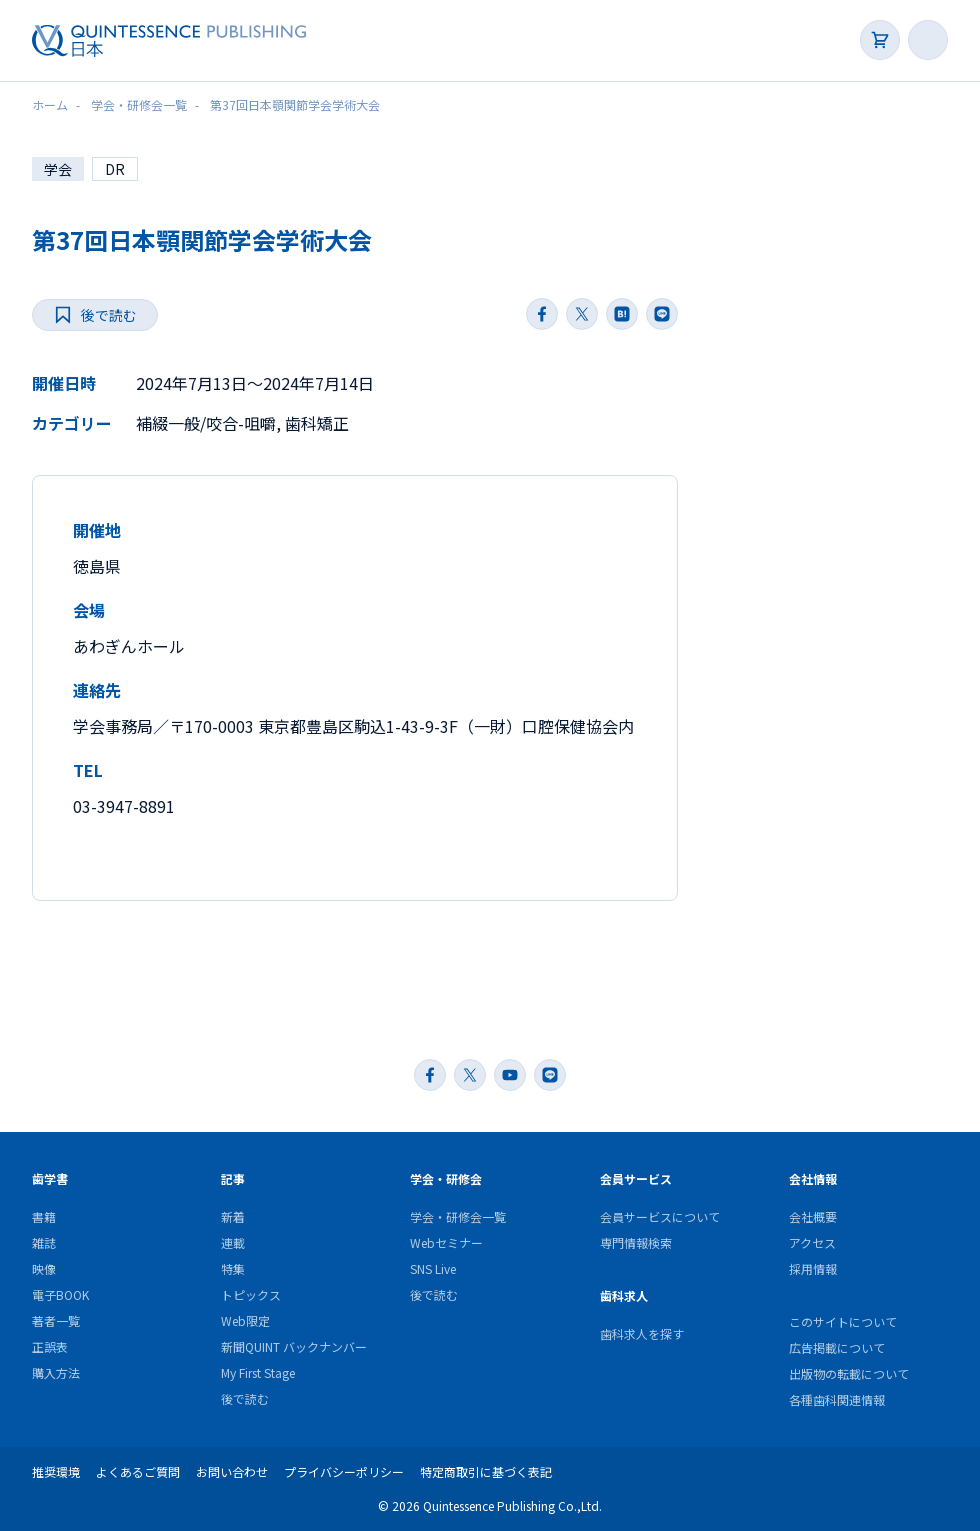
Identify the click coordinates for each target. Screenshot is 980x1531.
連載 (233, 1242)
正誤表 (50, 1346)
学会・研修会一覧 (458, 1216)
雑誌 (44, 1242)
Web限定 (245, 1320)
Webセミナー (446, 1242)
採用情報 (813, 1268)
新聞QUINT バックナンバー (294, 1346)
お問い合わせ (232, 1471)
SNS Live (433, 1268)
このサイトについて (843, 1321)
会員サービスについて (660, 1216)
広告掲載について (837, 1347)
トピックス (251, 1294)
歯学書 (50, 1178)
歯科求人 (624, 1295)
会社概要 (813, 1216)
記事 (233, 1178)
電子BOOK (60, 1294)
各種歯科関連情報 (837, 1399)
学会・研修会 (446, 1178)
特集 (233, 1268)
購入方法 (56, 1372)
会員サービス (636, 1178)
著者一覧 (56, 1320)
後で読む (245, 1398)
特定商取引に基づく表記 (486, 1471)
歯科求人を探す (642, 1333)
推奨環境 (56, 1471)
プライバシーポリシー (344, 1471)
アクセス (812, 1242)
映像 (44, 1268)
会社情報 (813, 1178)
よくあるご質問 (138, 1471)
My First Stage (258, 1372)
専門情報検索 (636, 1242)
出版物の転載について (849, 1373)
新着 (233, 1216)
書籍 (44, 1216)
